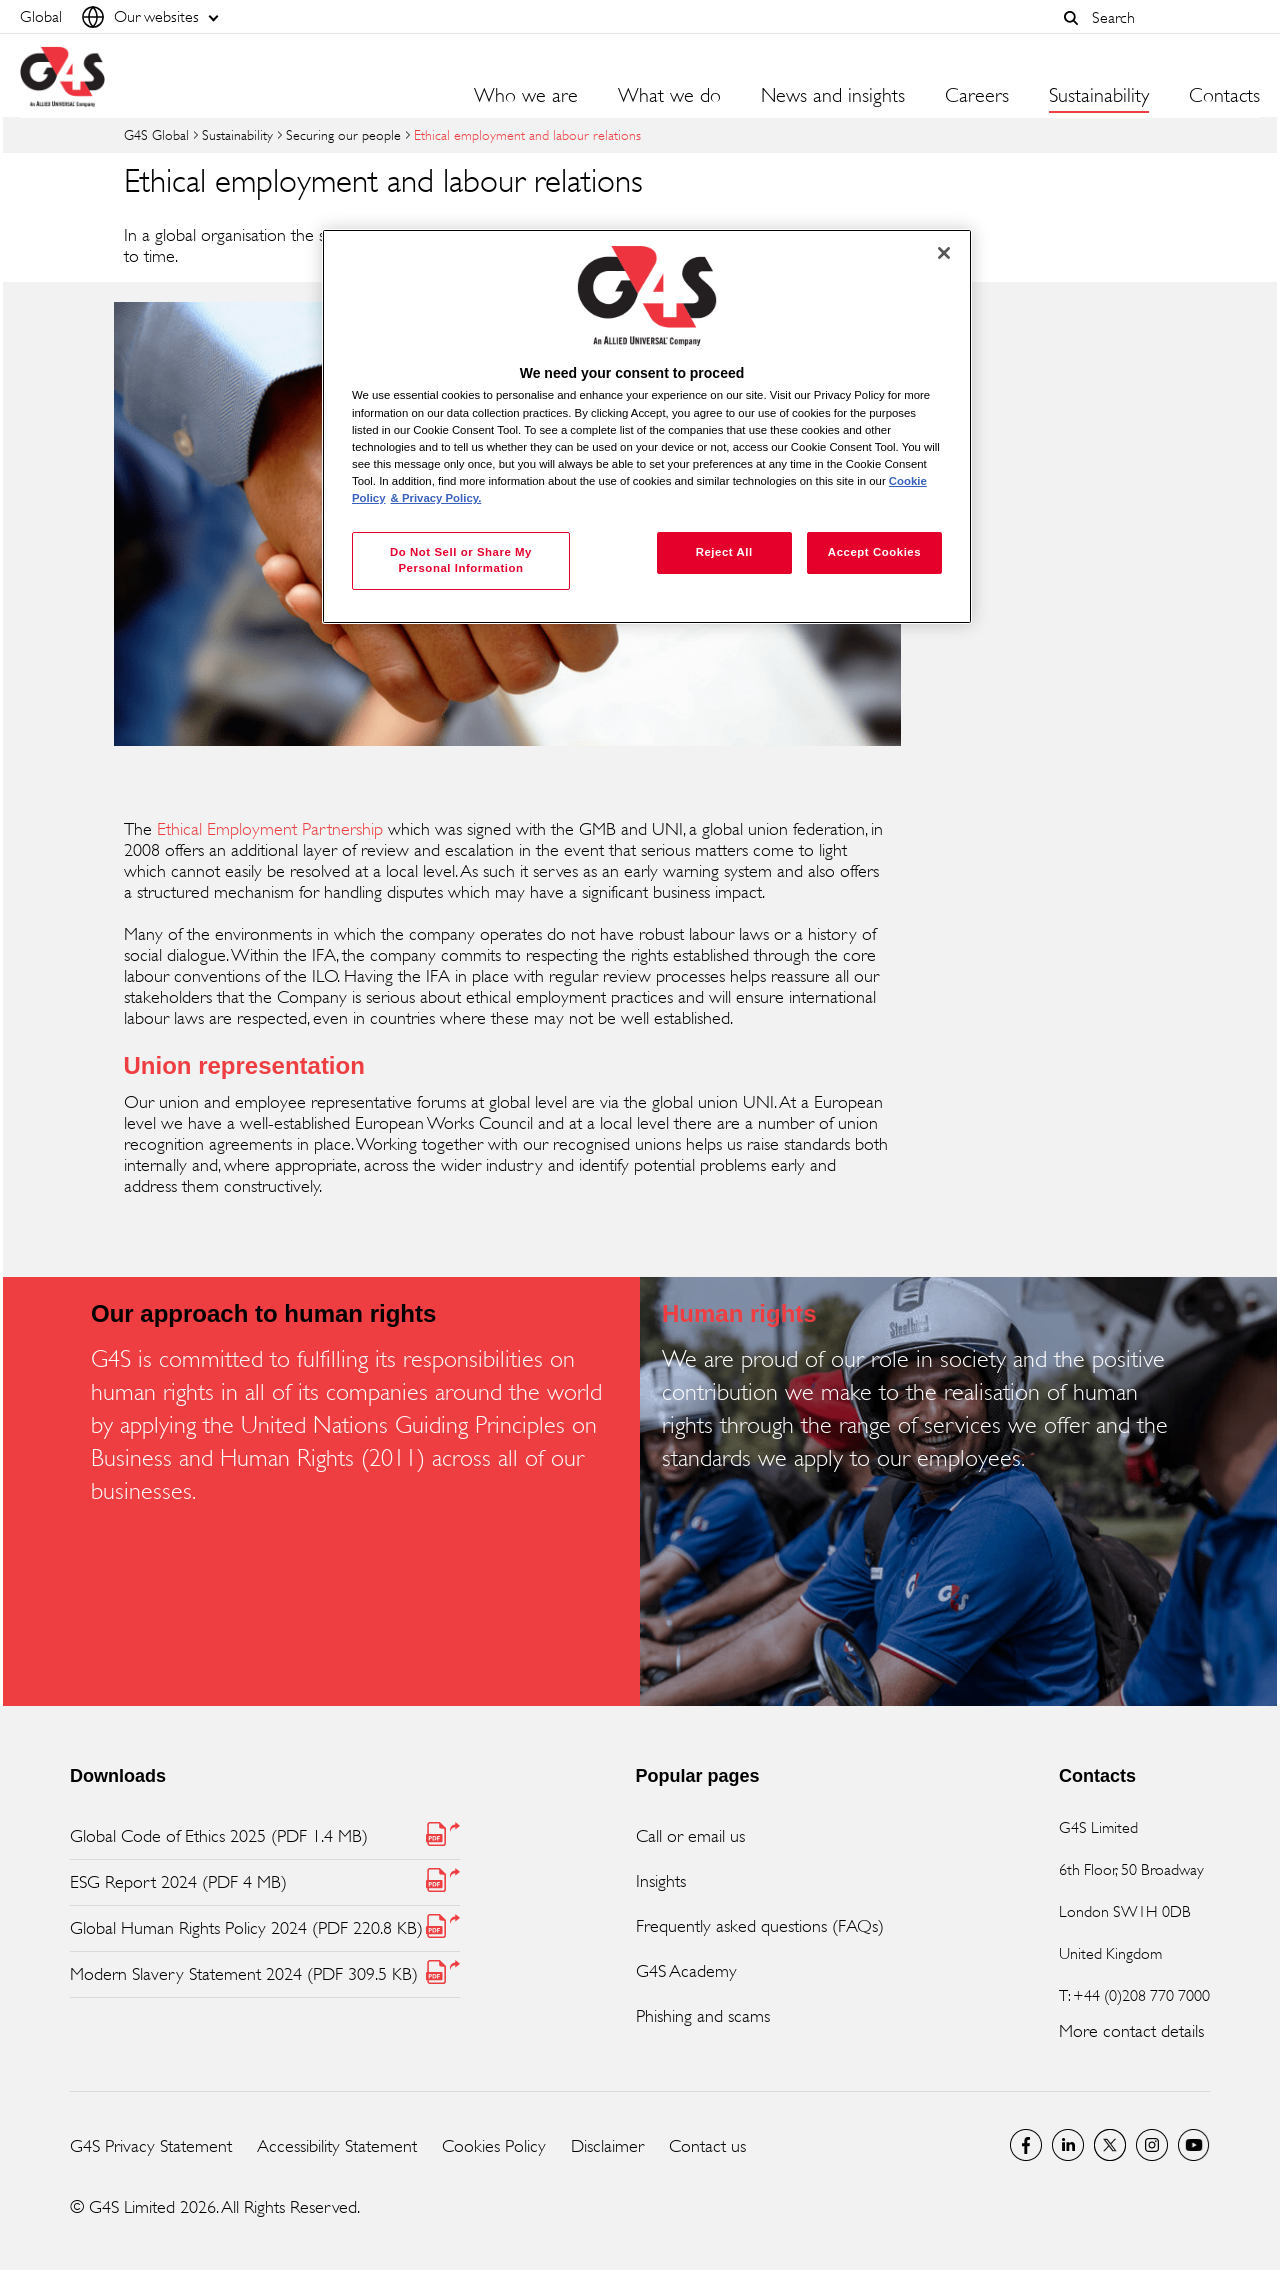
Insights (661, 1881)
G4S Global (156, 134)
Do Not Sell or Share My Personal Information (461, 560)
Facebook (1026, 2145)
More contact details (1131, 2031)
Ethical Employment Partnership (270, 829)
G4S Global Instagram (1152, 2145)
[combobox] (1171, 17)
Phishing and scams (703, 2016)
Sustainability (237, 134)
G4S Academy (686, 1971)
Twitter (1110, 2145)
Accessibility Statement (337, 2146)
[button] (1071, 18)
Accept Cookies (874, 552)
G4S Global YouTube (1194, 2145)
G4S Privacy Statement (151, 2146)
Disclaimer (607, 2146)
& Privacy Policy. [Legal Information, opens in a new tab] (436, 498)
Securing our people (343, 134)
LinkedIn (1068, 2145)
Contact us (707, 2146)
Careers (977, 96)
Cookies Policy (494, 2146)
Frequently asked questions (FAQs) (760, 1926)
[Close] (944, 253)
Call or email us (690, 1836)
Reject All (724, 552)
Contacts (1224, 96)
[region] (647, 426)
